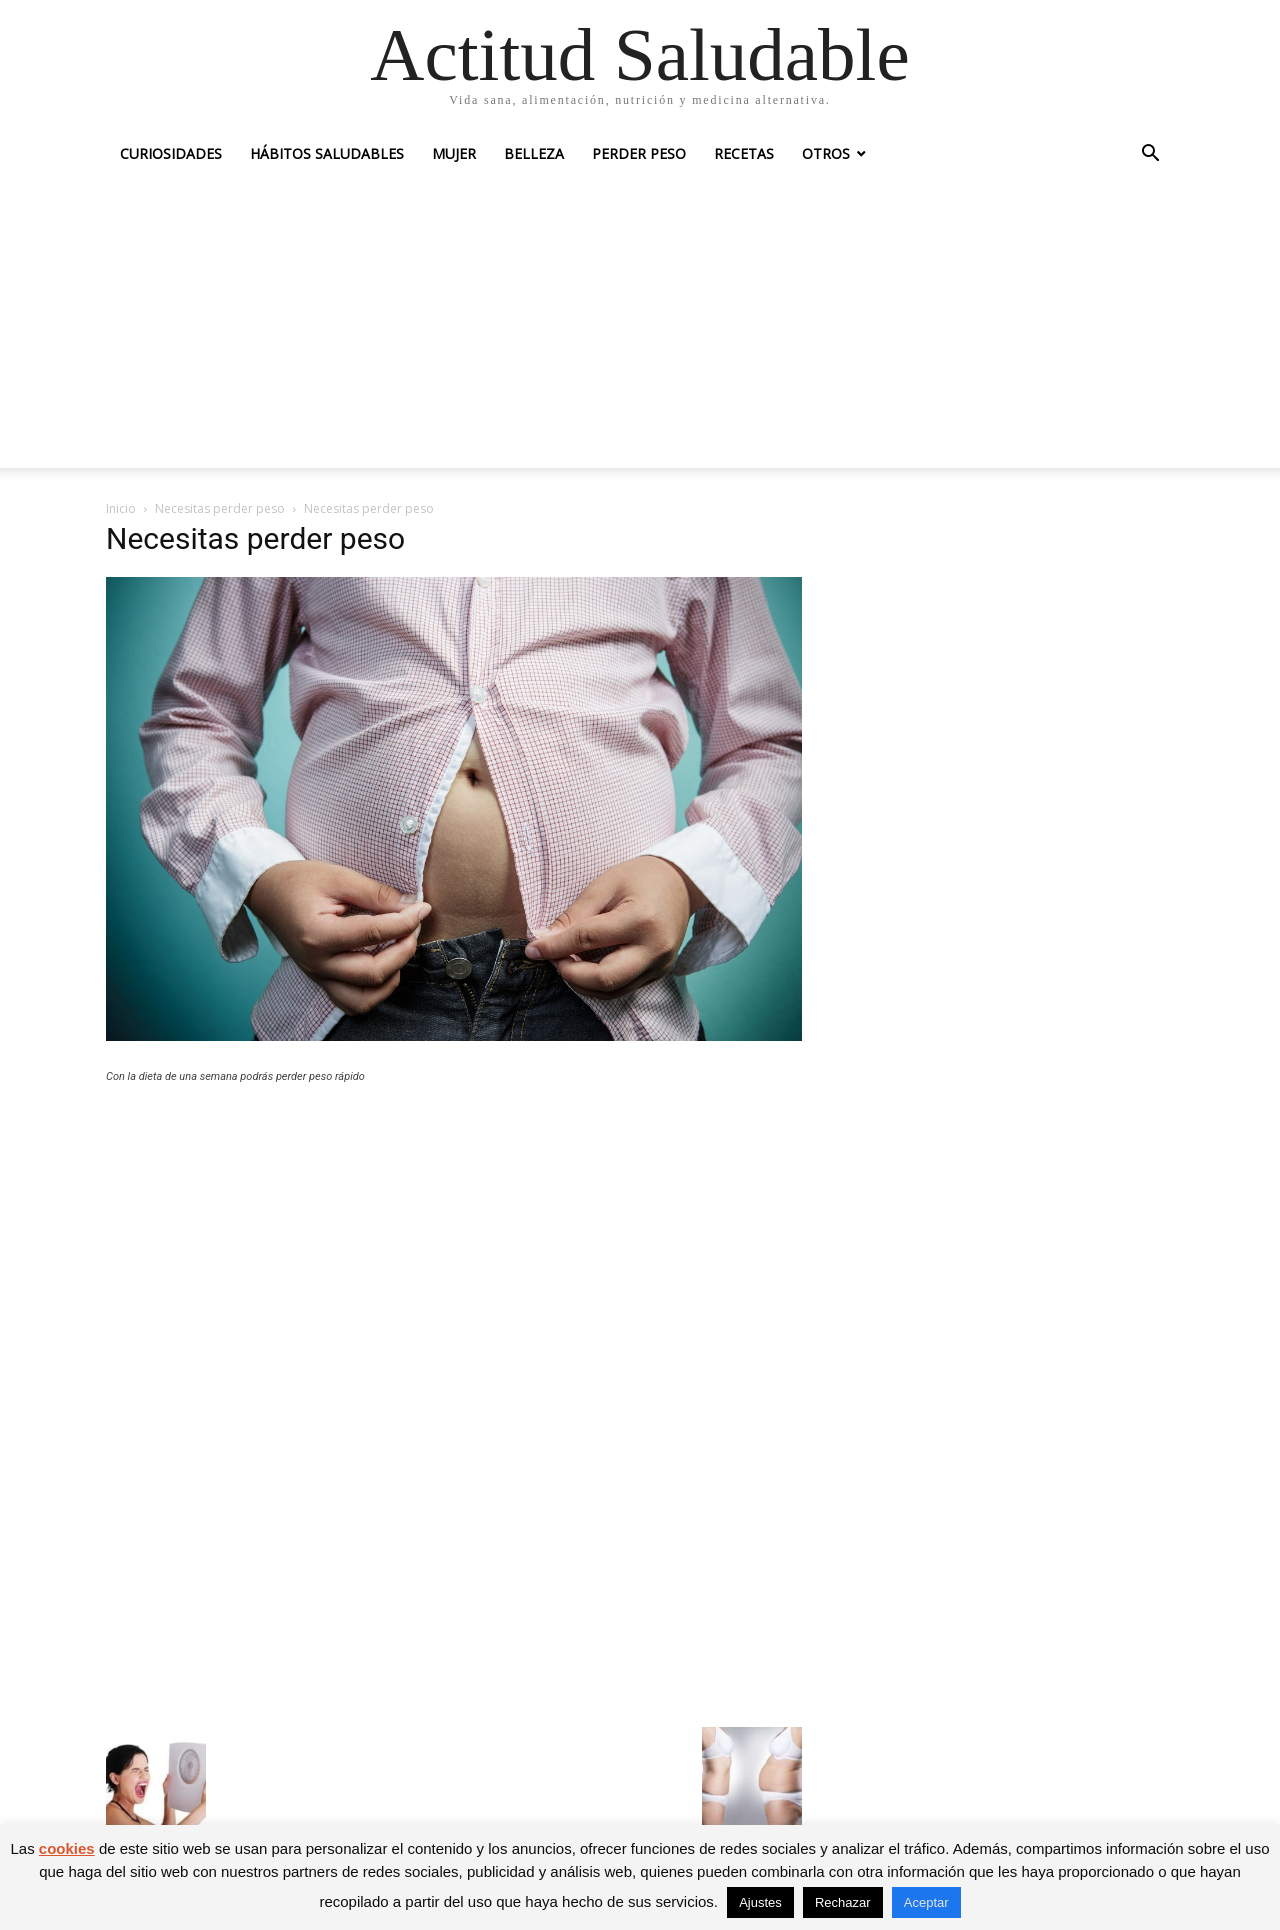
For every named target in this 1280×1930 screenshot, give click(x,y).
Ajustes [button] (760, 1902)
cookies (67, 1848)
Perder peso (639, 153)
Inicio (121, 508)
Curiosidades (171, 153)
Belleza (534, 153)
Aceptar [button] (926, 1902)
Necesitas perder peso (220, 508)
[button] (1150, 155)
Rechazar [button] (843, 1902)
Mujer (454, 153)
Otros (826, 153)
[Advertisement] (640, 328)
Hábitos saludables (327, 153)
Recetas (744, 153)
